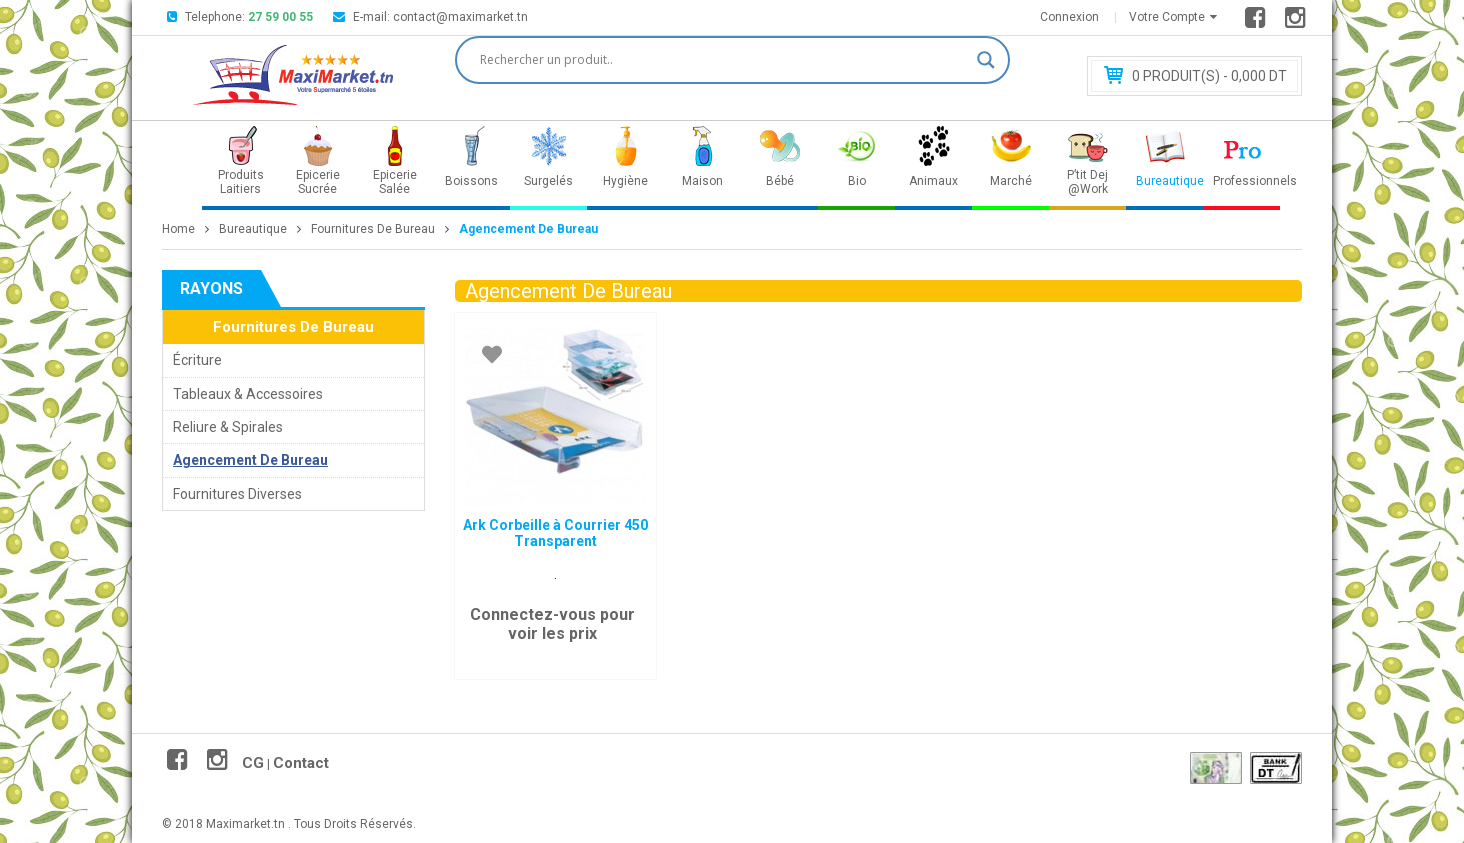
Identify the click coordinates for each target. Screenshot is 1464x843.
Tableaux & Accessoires (248, 394)
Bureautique (253, 229)
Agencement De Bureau (250, 460)
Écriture (197, 360)
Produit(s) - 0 (1209, 76)
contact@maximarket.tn (460, 17)
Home (178, 229)
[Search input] (723, 60)
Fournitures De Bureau (373, 229)
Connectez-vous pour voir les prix (552, 624)
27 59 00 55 (280, 17)
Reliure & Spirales (228, 427)
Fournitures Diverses (237, 494)
